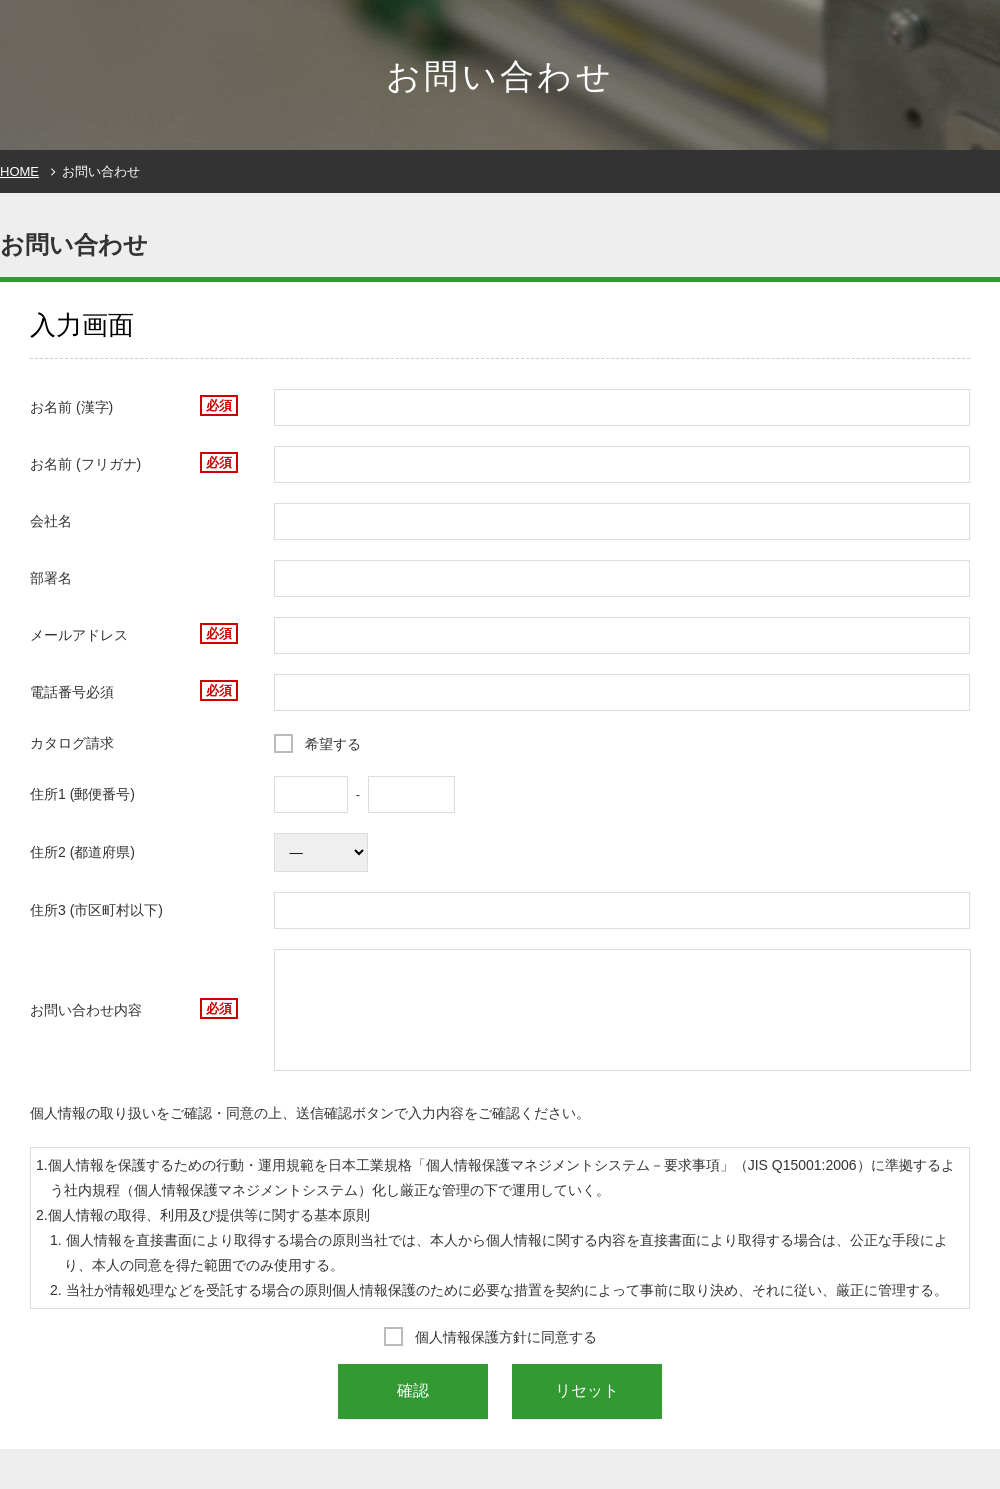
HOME (19, 171)
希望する (333, 744)
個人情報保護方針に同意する (506, 1337)
